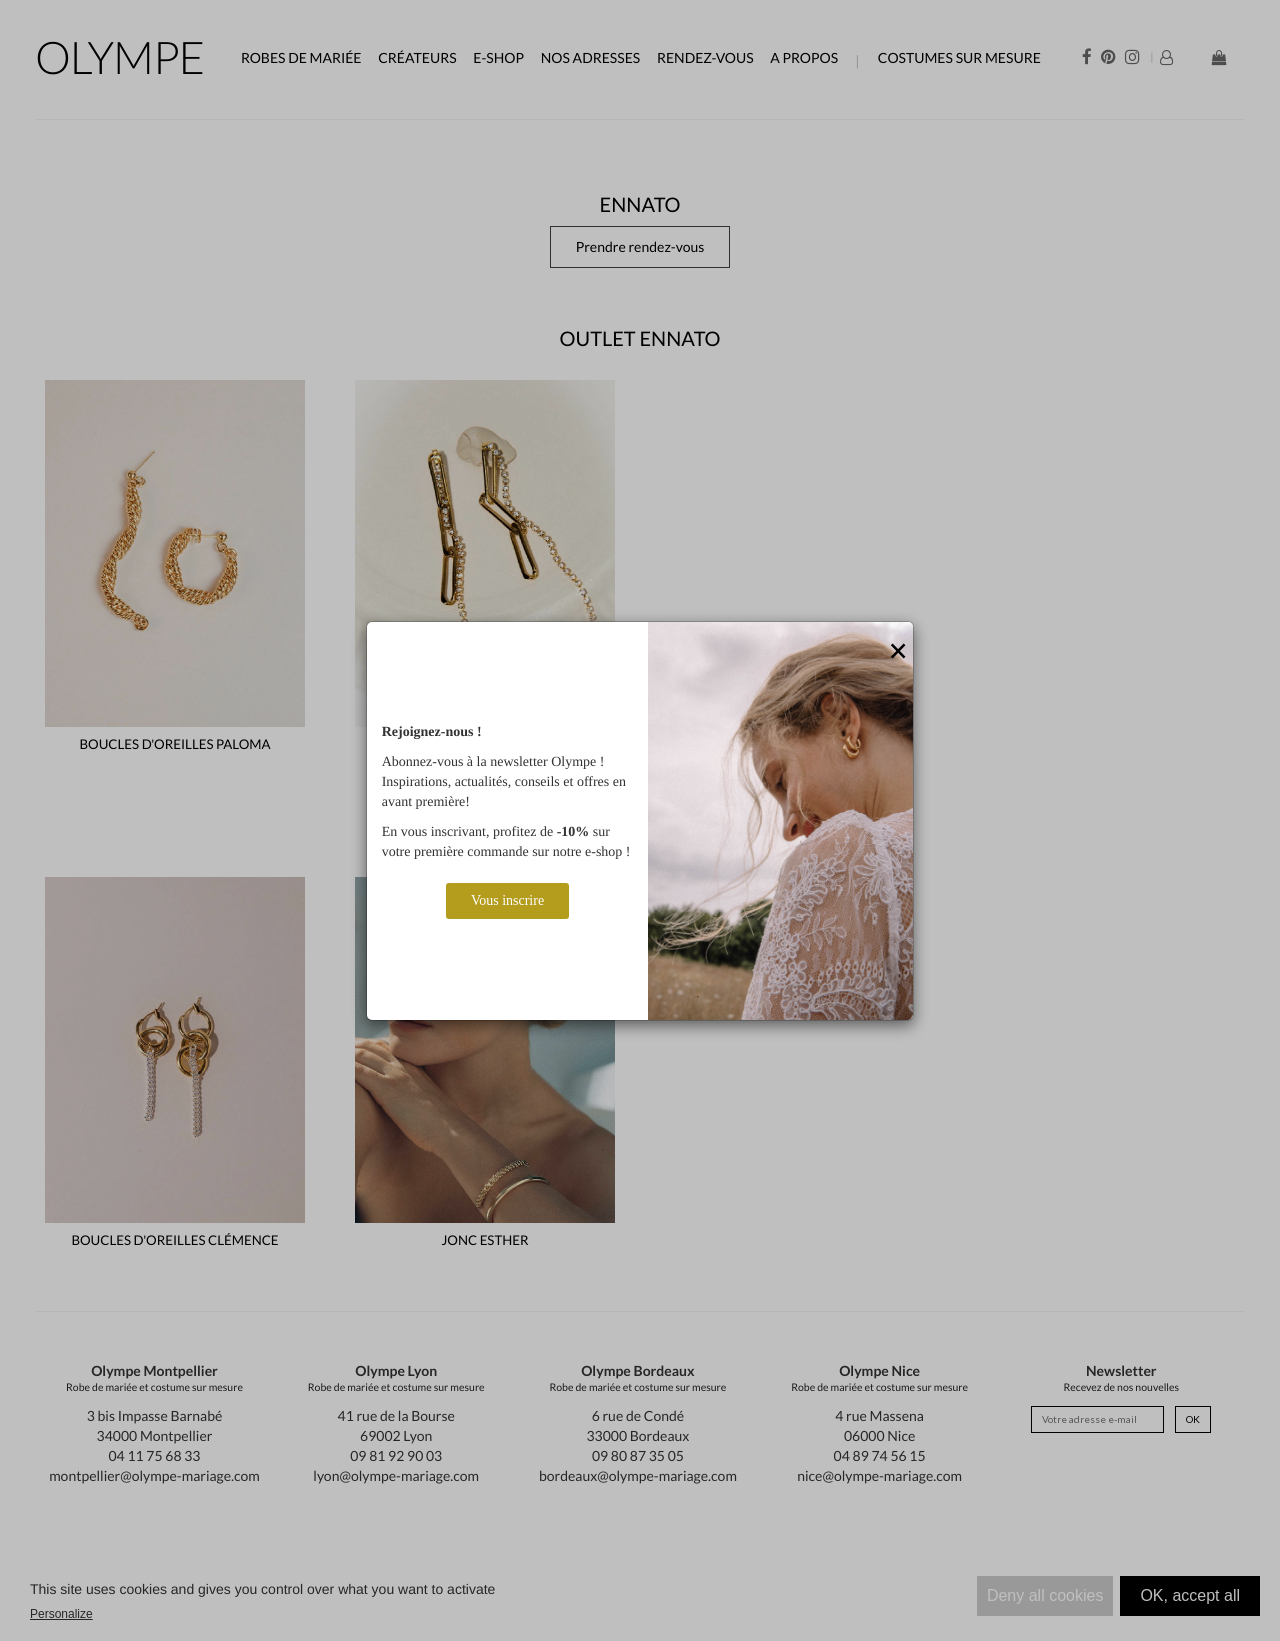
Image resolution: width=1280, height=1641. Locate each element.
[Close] (898, 652)
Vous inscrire (507, 900)
